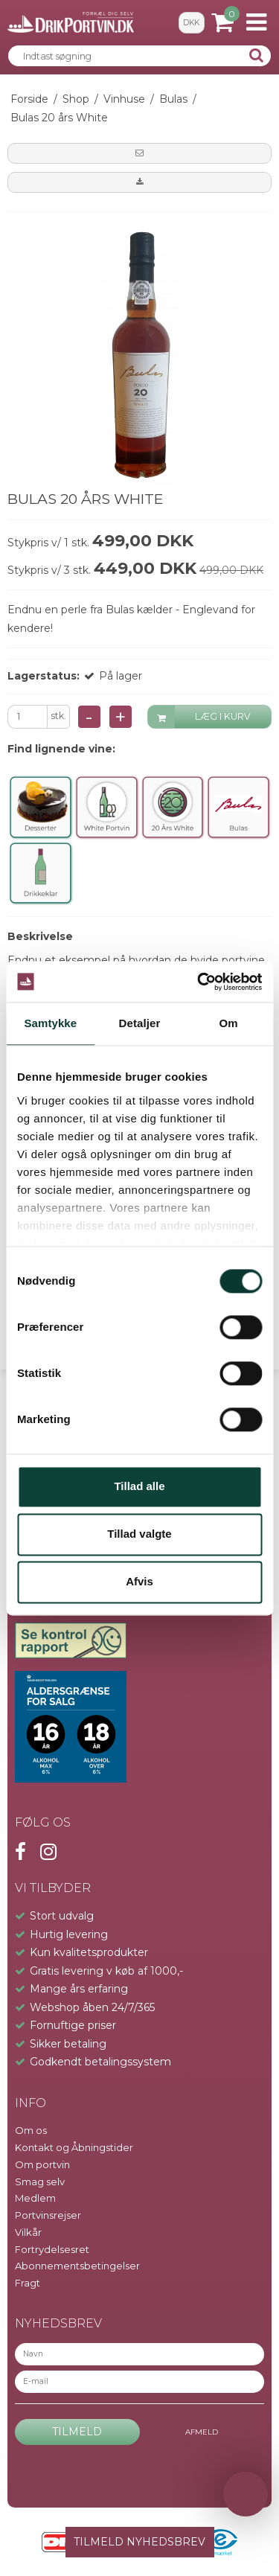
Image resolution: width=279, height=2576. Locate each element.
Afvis (139, 1582)
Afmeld (201, 2432)
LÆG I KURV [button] (199, 717)
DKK (191, 23)
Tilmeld (77, 2431)
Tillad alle (139, 1486)
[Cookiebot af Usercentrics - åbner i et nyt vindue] (198, 981)
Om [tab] (228, 1023)
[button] (139, 153)
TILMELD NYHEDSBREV (139, 2541)
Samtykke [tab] (50, 1023)
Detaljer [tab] (140, 1023)
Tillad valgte (139, 1534)
